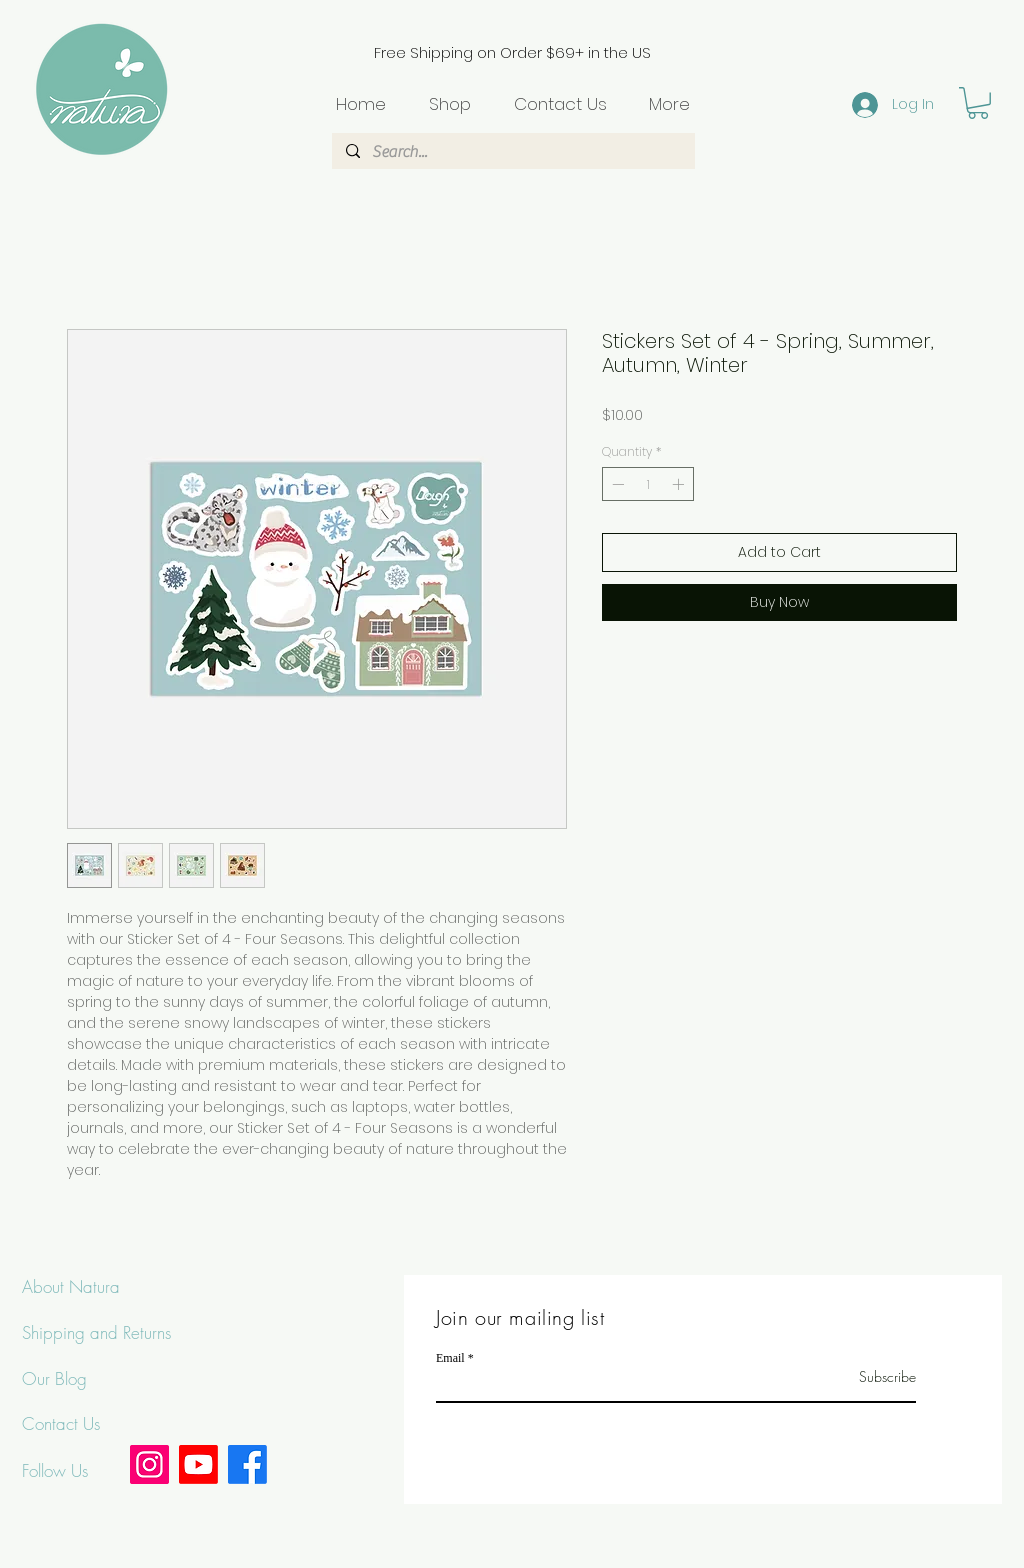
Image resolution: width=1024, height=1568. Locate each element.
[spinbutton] (648, 484)
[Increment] (680, 484)
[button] (978, 103)
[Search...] (512, 152)
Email (450, 1358)
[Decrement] (616, 484)
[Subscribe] (865, 1376)
